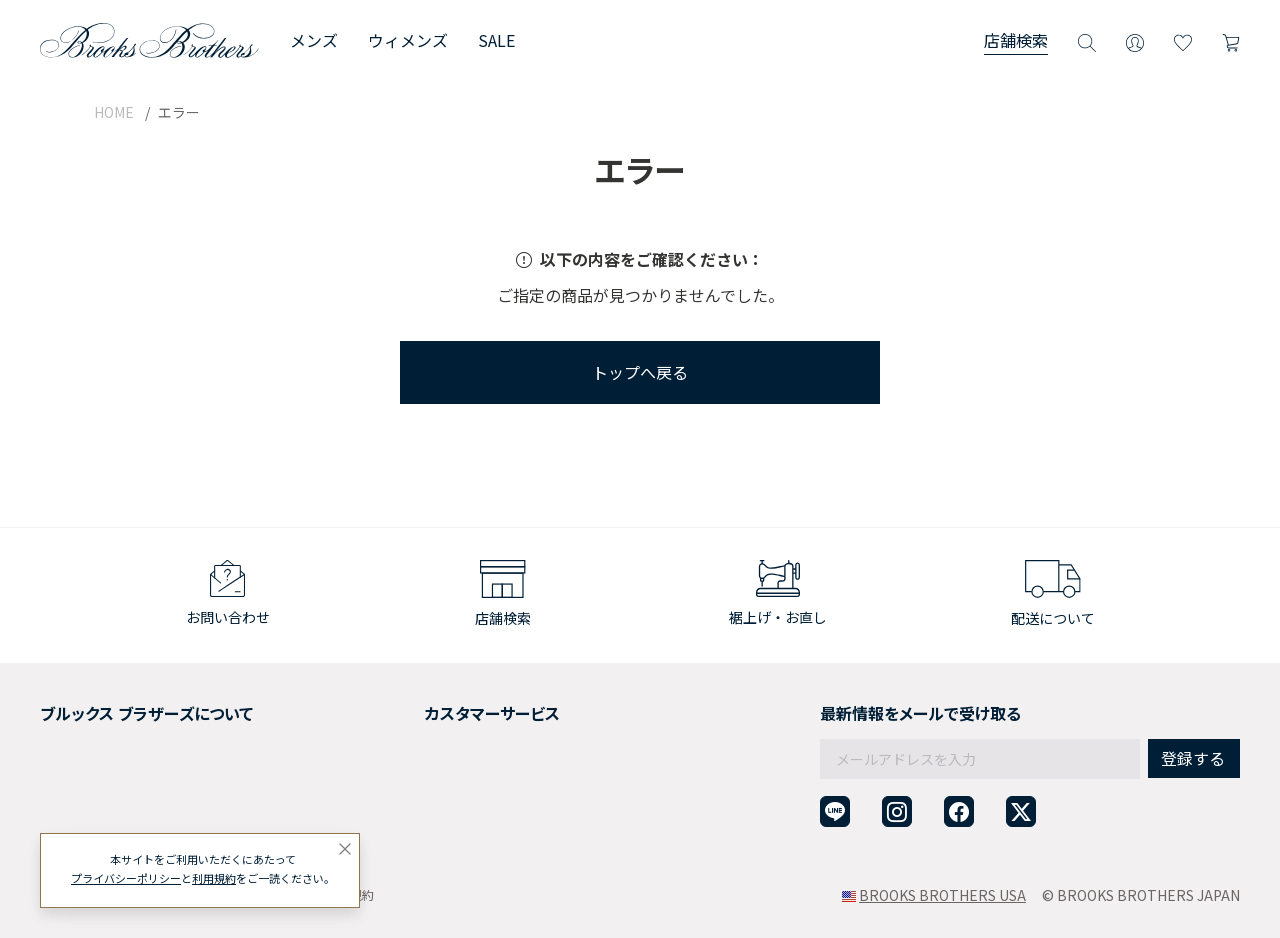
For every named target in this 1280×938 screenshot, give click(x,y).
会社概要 (68, 708)
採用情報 (68, 732)
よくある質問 (406, 781)
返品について (406, 732)
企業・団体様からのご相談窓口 (462, 830)
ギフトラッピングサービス (448, 757)
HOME (114, 112)
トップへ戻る (640, 372)
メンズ (314, 40)
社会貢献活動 (82, 757)
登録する (1193, 715)
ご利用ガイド (406, 708)
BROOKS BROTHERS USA (942, 895)
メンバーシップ (89, 781)
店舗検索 (1016, 40)
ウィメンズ (408, 40)
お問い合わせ (406, 806)
